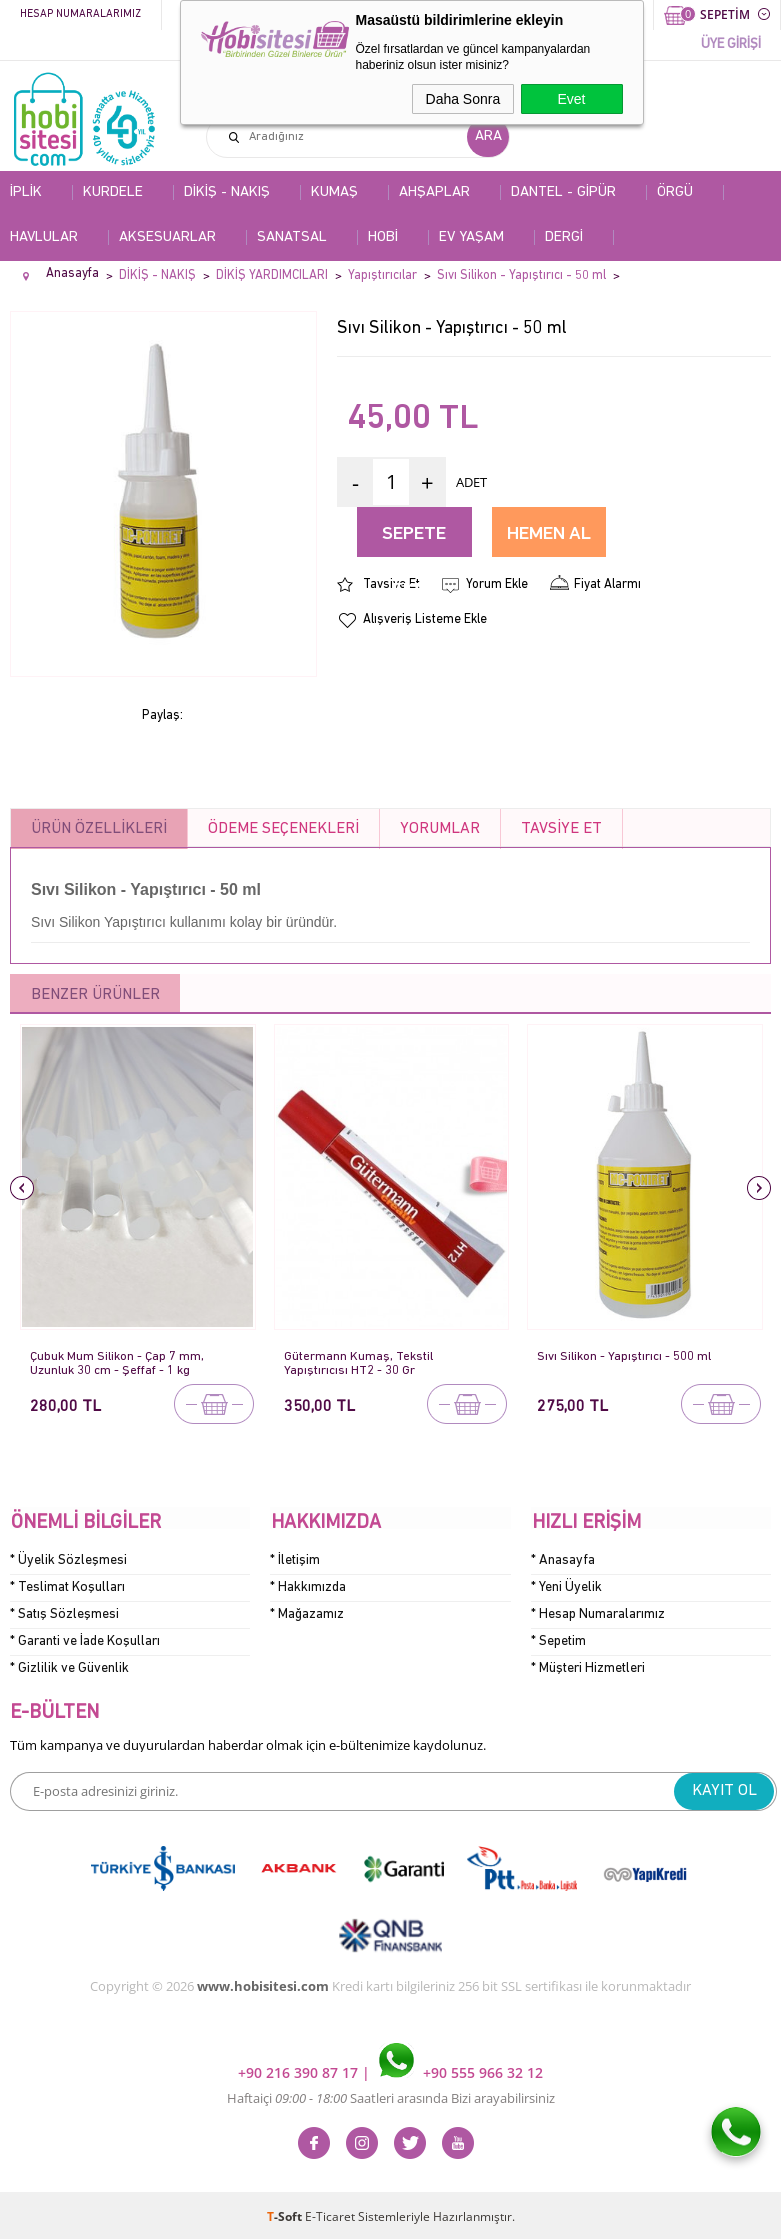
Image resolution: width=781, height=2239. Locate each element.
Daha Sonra (463, 99)
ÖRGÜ (675, 192)
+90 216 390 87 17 (300, 2069)
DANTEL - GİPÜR (563, 192)
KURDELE (113, 192)
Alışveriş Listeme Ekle (425, 619)
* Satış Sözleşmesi (64, 1613)
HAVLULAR (44, 237)
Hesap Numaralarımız (80, 14)
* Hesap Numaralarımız (598, 1613)
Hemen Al (549, 534)
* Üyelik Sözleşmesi (68, 1559)
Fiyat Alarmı (607, 584)
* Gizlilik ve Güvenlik (69, 1667)
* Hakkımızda (308, 1586)
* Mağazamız (307, 1613)
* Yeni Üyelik (566, 1586)
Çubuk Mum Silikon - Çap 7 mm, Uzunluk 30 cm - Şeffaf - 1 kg (118, 1363)
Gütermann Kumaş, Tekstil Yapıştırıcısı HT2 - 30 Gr (358, 1363)
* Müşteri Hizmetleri (588, 1667)
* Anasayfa (563, 1559)
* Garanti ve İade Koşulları (85, 1640)
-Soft (286, 2213)
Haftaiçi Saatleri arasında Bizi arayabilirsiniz (391, 2095)
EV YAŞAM (471, 237)
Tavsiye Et (391, 584)
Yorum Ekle (497, 584)
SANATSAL (292, 237)
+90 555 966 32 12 (461, 2069)
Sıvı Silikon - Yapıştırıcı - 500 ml (625, 1356)
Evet (571, 99)
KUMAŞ (334, 192)
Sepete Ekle (414, 541)
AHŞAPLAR (434, 192)
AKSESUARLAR (167, 237)
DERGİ (564, 237)
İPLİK (26, 192)
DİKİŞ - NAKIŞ (227, 192)
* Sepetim (558, 1640)
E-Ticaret (330, 2213)
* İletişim (295, 1559)
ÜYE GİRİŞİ (731, 44)
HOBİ (383, 237)
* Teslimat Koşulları (67, 1586)
